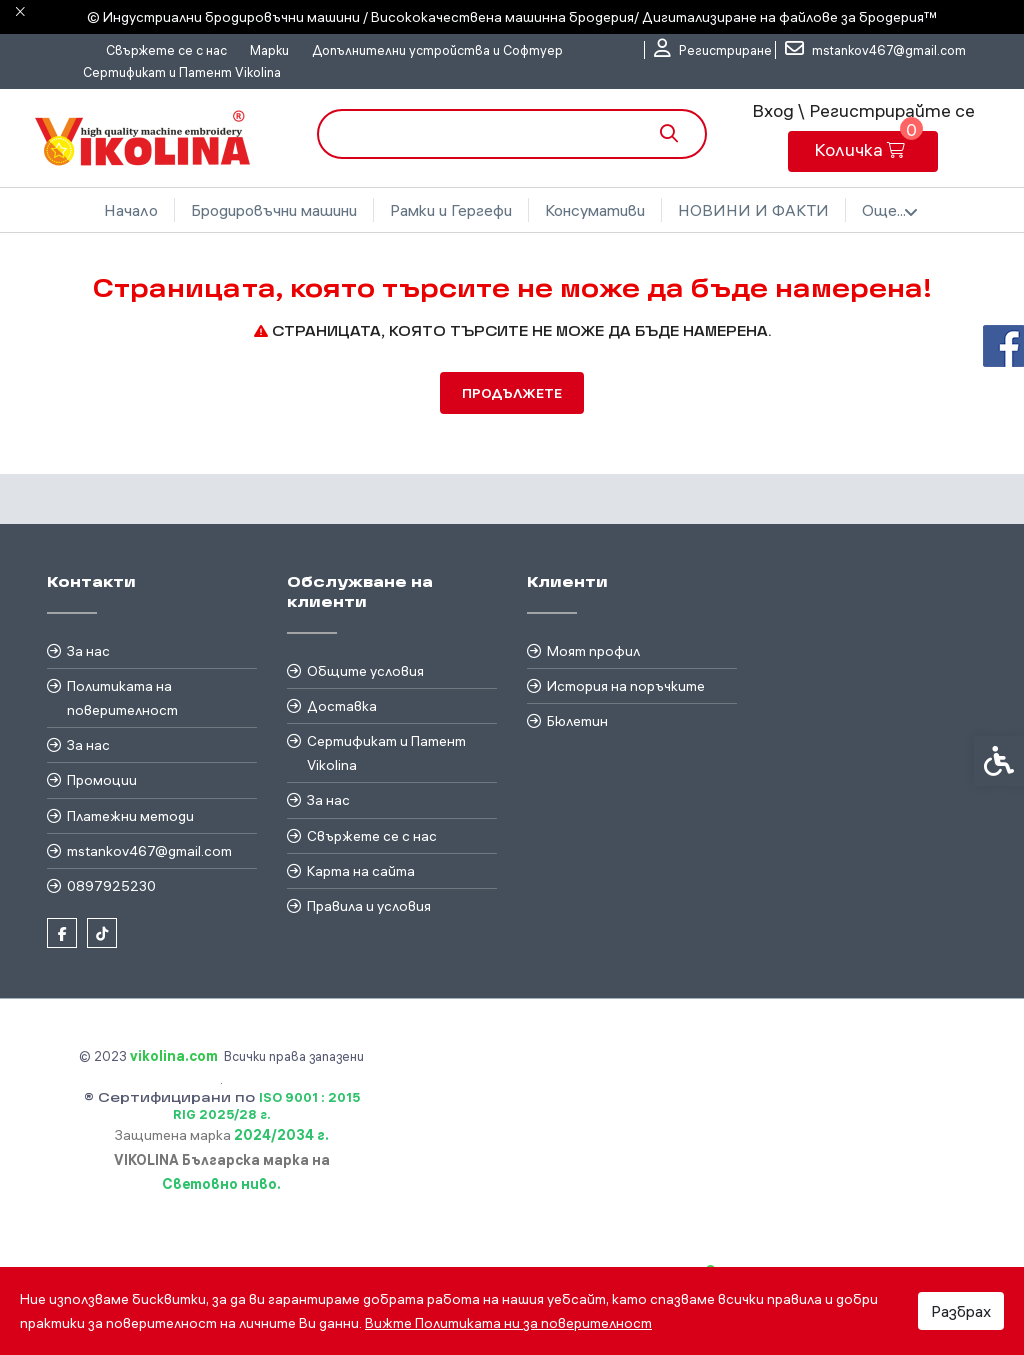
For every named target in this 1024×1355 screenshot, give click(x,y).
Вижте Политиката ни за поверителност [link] (508, 1323)
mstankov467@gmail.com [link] (149, 851)
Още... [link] (901, 211)
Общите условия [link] (365, 671)
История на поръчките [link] (626, 686)
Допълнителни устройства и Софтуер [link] (437, 50)
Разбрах (961, 1311)
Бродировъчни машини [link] (263, 210)
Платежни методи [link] (130, 816)
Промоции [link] (102, 780)
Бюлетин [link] (577, 721)
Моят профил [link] (593, 651)
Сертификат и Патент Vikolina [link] (182, 72)
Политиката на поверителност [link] (122, 698)
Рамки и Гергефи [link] (440, 210)
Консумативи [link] (584, 210)
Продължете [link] (512, 393)
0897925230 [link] (111, 886)
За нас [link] (88, 651)
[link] (713, 50)
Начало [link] (120, 210)
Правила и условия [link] (369, 906)
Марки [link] (269, 50)
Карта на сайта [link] (361, 871)
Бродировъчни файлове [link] (753, 210)
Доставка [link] (342, 706)
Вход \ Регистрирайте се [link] (863, 110)
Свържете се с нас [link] (166, 50)
